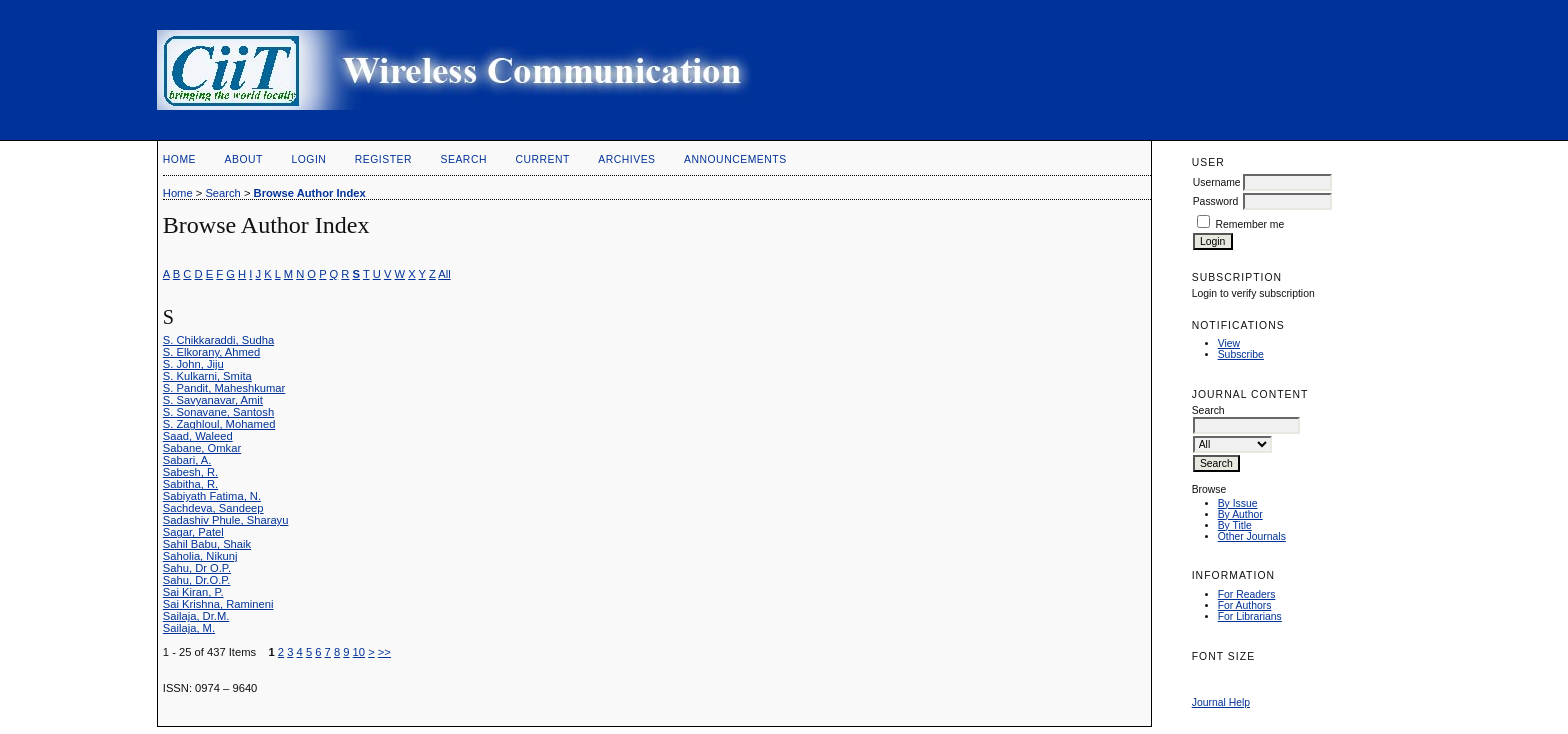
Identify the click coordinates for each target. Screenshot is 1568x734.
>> (384, 652)
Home (179, 159)
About (244, 159)
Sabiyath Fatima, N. (212, 496)
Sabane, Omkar (202, 448)
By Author (1240, 514)
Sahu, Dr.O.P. (197, 580)
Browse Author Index (310, 193)
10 (359, 652)
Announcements (735, 159)
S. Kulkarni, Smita (207, 376)
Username (1217, 182)
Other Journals (1252, 536)
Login (308, 159)
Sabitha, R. (190, 484)
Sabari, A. (187, 460)
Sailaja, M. (189, 628)
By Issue (1238, 503)
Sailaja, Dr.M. (196, 616)
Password (1216, 201)
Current (542, 159)
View (1229, 343)
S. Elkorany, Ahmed (211, 352)
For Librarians (1250, 616)
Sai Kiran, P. (193, 592)
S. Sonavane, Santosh (218, 412)
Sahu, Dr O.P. (197, 568)
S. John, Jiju (193, 364)
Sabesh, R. (190, 472)
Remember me (1250, 224)
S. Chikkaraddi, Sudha (218, 340)
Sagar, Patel (193, 532)
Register (383, 159)
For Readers (1247, 594)
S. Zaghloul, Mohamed (219, 424)
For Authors (1245, 605)
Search (464, 159)
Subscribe (1241, 354)
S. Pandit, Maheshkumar (224, 388)
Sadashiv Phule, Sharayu (226, 520)
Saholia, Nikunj (200, 556)
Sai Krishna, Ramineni (218, 604)
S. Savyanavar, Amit (213, 400)
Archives (626, 159)
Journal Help (1221, 702)
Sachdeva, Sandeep (213, 508)
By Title (1235, 525)
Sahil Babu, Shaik (207, 544)
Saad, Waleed (198, 436)
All (444, 274)
